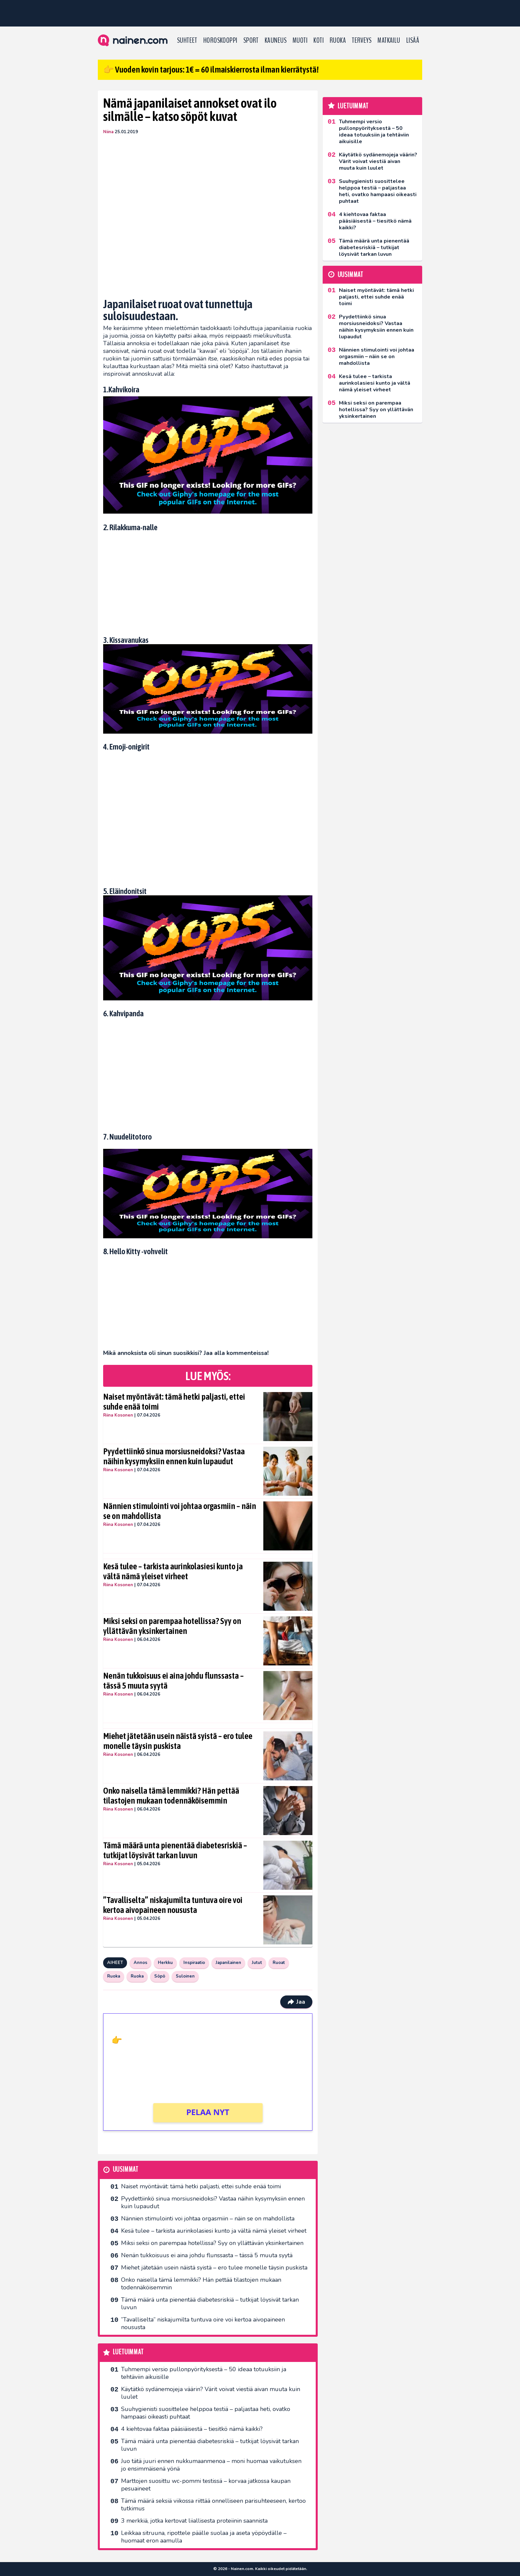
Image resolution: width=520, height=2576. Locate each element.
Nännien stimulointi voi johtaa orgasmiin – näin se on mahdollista (179, 1511)
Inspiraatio (194, 1963)
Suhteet (187, 40)
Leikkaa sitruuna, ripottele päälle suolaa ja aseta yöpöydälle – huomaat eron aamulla (204, 2537)
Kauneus (276, 40)
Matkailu (388, 40)
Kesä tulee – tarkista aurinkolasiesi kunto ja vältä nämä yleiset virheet (173, 1571)
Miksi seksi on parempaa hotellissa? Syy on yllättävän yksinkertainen (172, 1626)
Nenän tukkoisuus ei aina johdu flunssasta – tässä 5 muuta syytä (173, 1681)
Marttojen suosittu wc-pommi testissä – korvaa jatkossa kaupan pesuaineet (206, 2484)
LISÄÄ (412, 40)
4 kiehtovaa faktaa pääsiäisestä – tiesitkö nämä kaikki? (192, 2429)
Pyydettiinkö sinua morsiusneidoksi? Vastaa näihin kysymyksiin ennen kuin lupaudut (174, 1456)
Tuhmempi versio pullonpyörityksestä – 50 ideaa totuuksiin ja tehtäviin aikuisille (203, 2373)
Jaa (296, 2002)
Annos (140, 1963)
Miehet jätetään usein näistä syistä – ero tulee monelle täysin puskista (177, 1741)
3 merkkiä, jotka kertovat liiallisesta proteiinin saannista (194, 2521)
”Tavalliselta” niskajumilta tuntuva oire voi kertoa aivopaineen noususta (172, 1905)
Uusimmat (125, 2169)
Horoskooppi (220, 40)
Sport (251, 40)
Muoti (299, 40)
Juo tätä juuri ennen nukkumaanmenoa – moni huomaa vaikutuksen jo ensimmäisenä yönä (211, 2465)
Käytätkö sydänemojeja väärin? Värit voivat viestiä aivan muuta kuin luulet (210, 2393)
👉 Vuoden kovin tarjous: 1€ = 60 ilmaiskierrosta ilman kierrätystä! (211, 70)
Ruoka (338, 40)
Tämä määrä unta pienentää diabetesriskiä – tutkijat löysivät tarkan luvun (175, 1850)
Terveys (361, 40)
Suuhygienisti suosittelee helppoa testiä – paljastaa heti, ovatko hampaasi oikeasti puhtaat (205, 2413)
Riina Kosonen (118, 1415)
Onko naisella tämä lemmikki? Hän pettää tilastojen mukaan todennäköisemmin (171, 1796)
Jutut (257, 1963)
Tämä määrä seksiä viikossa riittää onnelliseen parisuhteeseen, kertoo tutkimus (213, 2504)
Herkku (165, 1963)
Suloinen (185, 1976)
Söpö (159, 1976)
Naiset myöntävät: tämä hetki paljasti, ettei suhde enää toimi (174, 1402)
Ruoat (279, 1963)
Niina (108, 132)
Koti (318, 40)
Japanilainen (228, 1963)
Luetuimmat (128, 2352)
